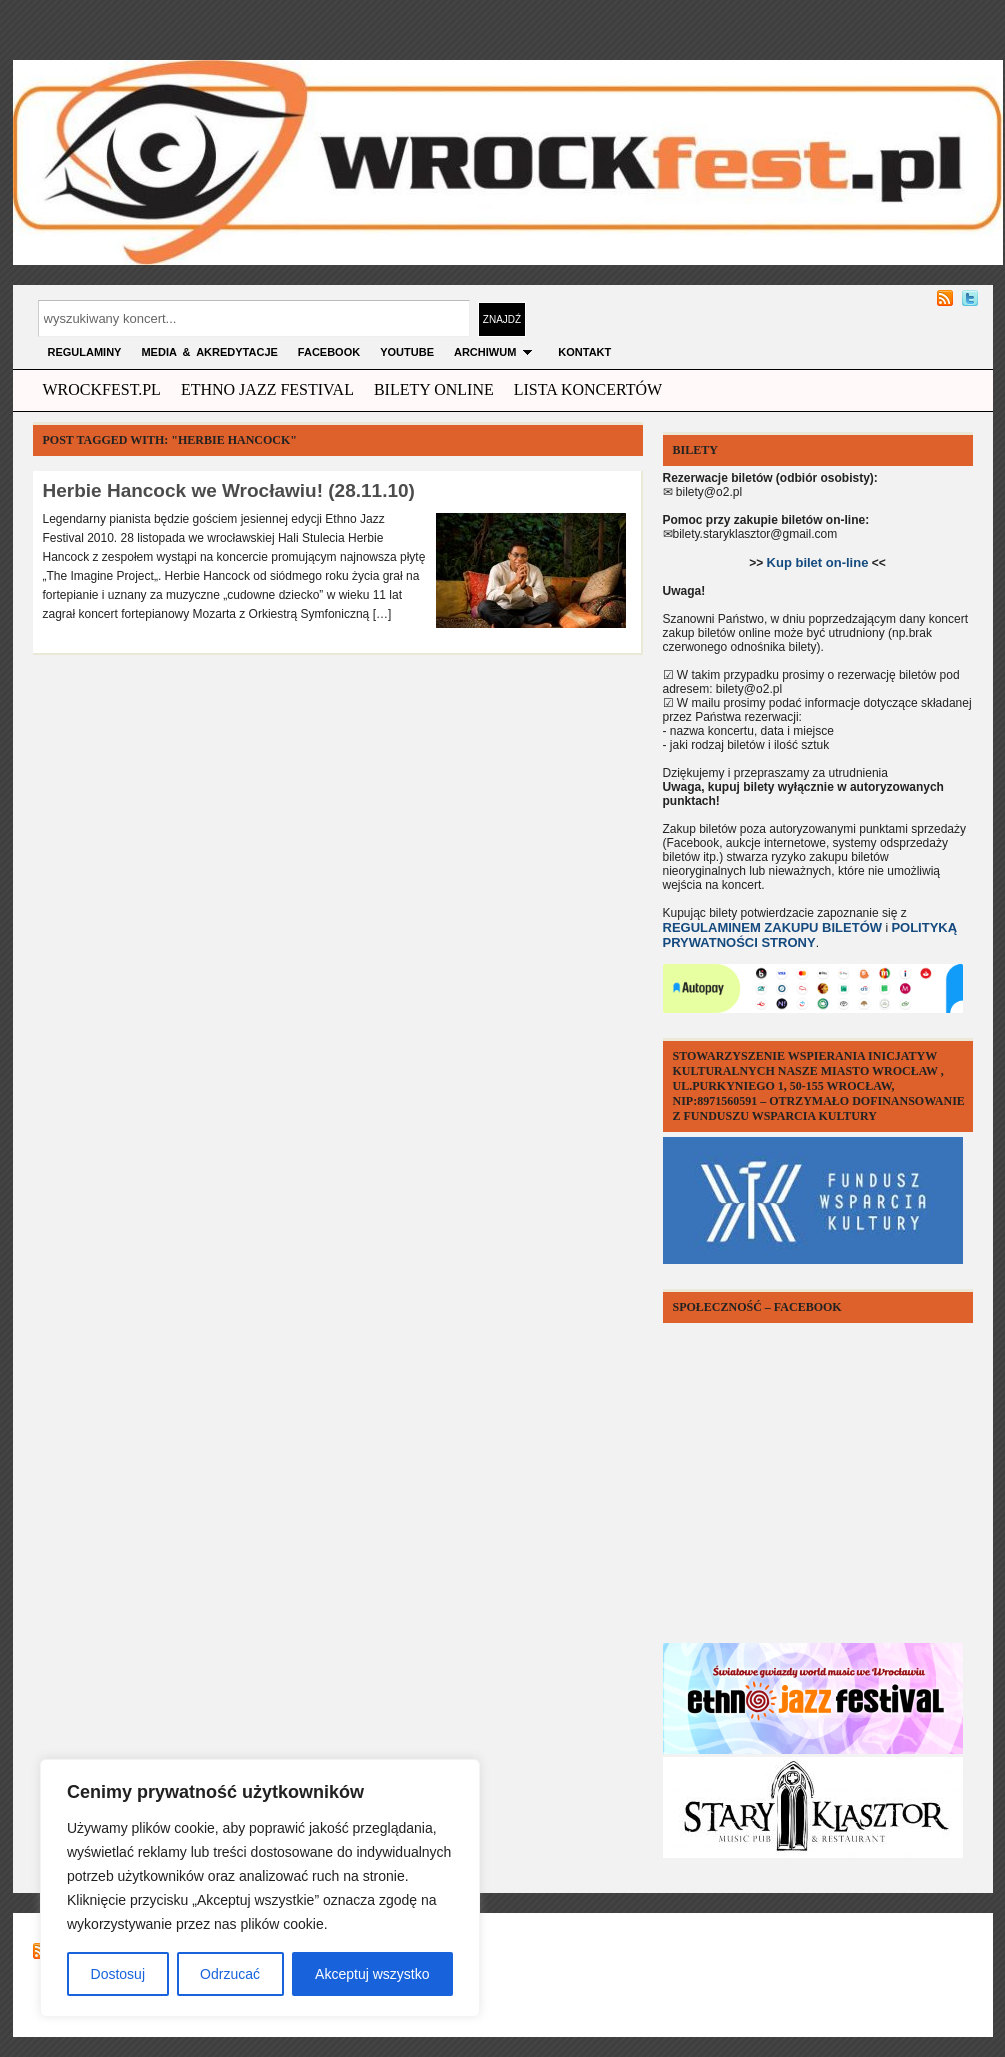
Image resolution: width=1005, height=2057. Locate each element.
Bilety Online (434, 389)
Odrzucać (230, 1974)
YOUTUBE (407, 352)
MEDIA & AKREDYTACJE (209, 352)
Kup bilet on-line (818, 562)
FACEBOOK (329, 352)
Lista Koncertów (588, 389)
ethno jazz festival (267, 389)
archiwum (496, 352)
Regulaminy (85, 352)
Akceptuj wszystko (372, 1974)
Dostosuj (118, 1974)
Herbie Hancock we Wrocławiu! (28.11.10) (229, 490)
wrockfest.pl (102, 389)
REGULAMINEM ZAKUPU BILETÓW (773, 927)
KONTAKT (584, 352)
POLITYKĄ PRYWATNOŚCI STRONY (810, 935)
